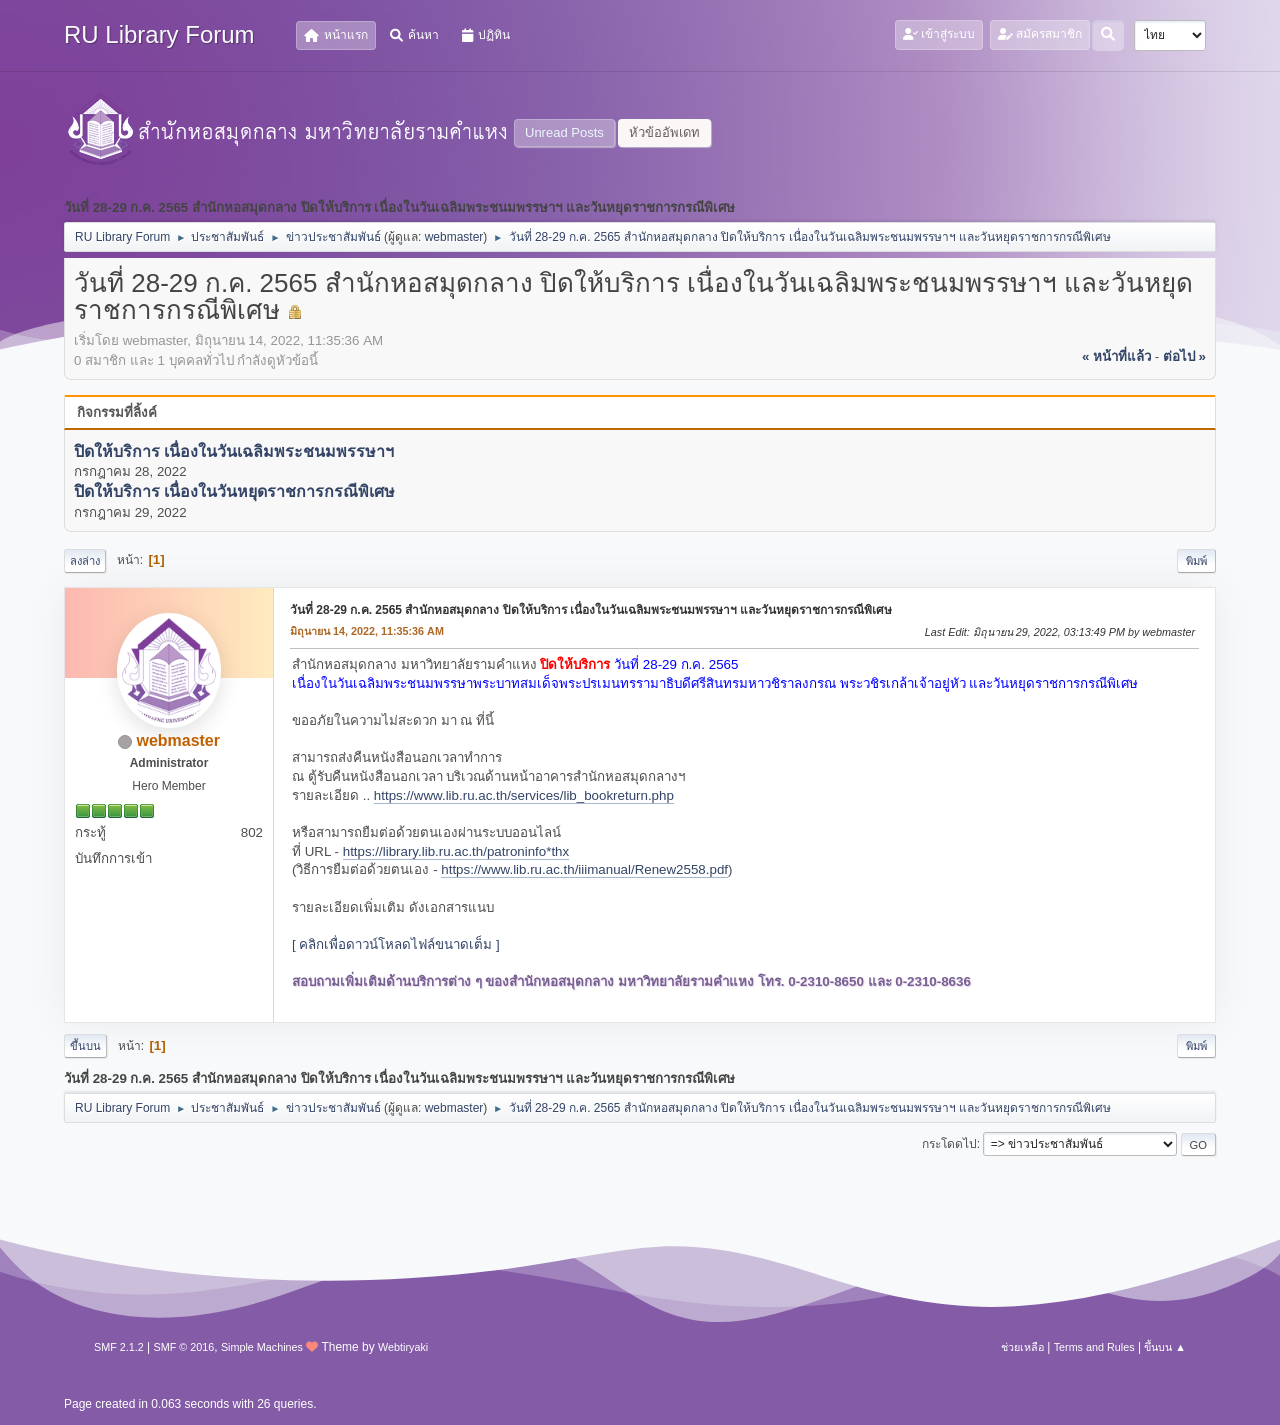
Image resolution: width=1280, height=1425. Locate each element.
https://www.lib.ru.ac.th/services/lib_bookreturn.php (524, 795)
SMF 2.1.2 (119, 1347)
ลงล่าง (85, 561)
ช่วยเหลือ (1022, 1347)
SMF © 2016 (184, 1347)
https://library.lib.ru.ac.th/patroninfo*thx (456, 851)
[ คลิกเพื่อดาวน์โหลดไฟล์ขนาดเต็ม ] (396, 944)
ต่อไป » (1184, 356)
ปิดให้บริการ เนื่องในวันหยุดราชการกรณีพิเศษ (234, 492)
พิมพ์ (1196, 561)
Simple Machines (262, 1347)
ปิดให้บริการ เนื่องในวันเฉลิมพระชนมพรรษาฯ (234, 451)
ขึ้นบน (85, 1046)
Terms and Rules (1094, 1347)
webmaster (454, 237)
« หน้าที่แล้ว (1116, 356)
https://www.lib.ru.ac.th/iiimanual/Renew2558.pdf (584, 869)
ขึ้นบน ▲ (1165, 1347)
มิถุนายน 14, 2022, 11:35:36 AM (367, 631)
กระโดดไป (949, 1144)
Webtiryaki (403, 1347)
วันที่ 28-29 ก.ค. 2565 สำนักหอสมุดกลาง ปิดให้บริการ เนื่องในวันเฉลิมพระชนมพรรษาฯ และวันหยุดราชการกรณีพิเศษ (591, 610)
